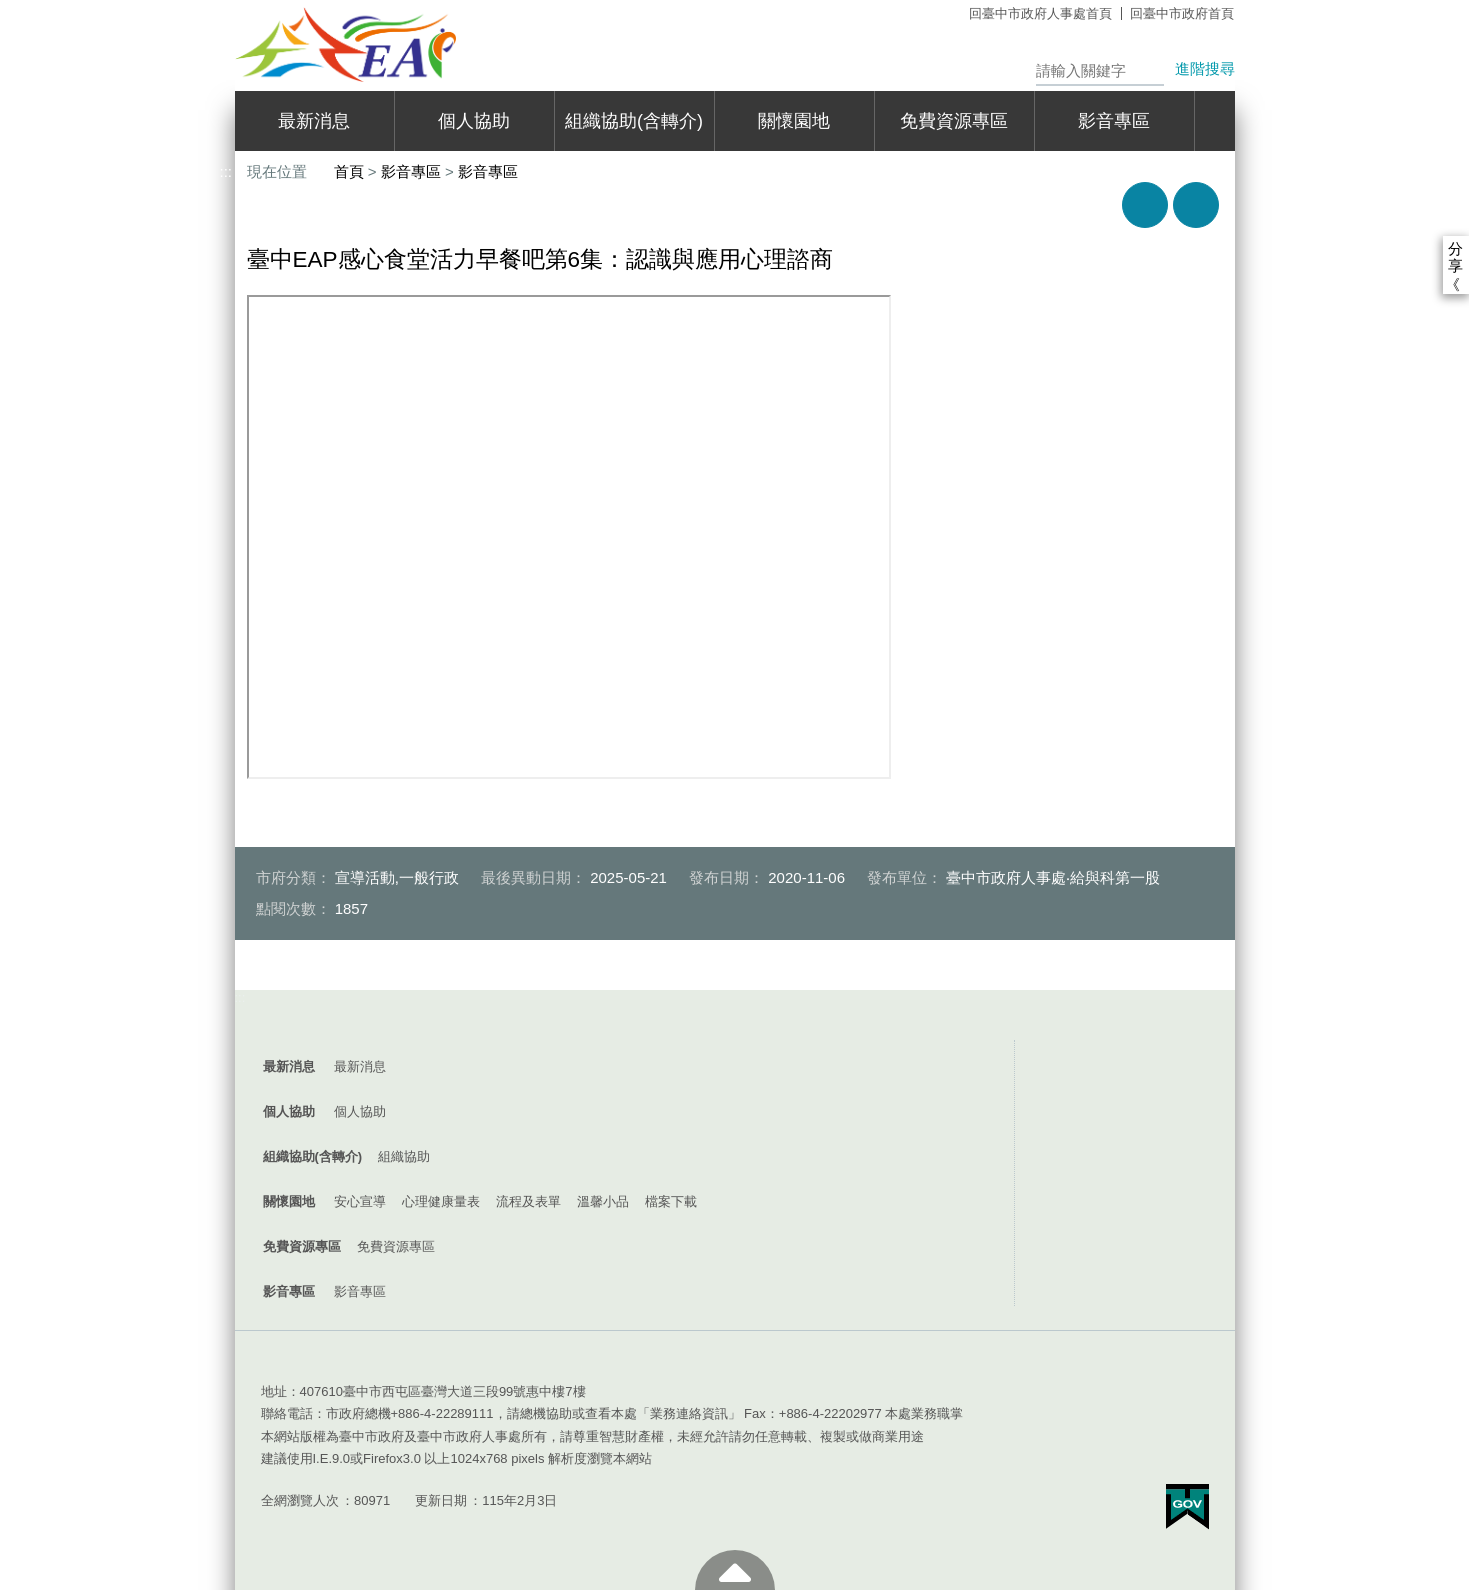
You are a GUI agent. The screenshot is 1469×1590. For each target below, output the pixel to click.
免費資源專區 (954, 121)
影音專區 (1114, 121)
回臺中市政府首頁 (1182, 13)
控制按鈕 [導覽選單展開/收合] (735, 1020)
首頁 (349, 171)
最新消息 (314, 121)
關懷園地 (794, 121)
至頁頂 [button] (735, 1570)
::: (226, 8)
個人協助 (474, 121)
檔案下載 (671, 1201)
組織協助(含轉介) (634, 121)
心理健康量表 (441, 1201)
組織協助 (404, 1156)
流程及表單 (528, 1201)
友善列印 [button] (1145, 205)
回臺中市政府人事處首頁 (1040, 13)
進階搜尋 (1205, 68)
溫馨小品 (603, 1201)
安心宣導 (360, 1201)
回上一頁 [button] (1196, 205)
